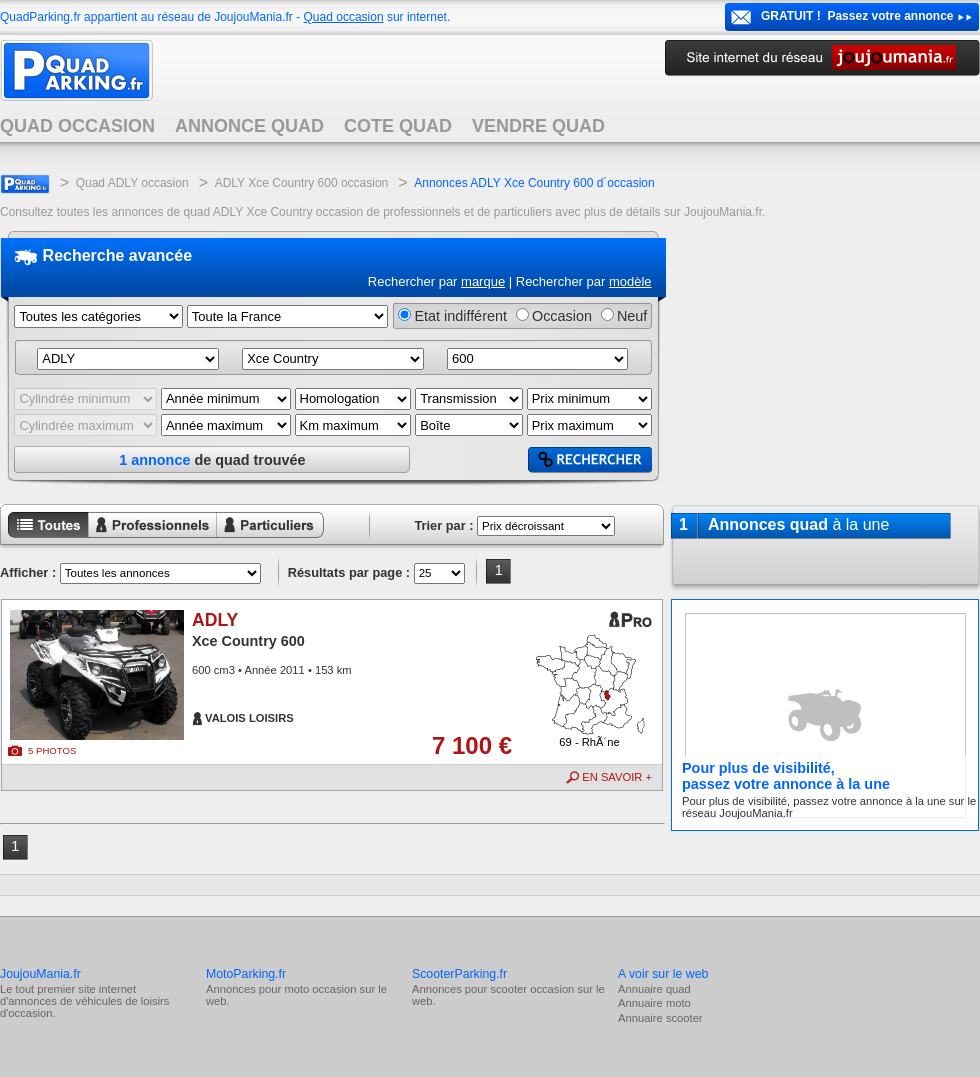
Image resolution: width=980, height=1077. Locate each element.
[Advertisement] (825, 359)
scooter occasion (532, 989)
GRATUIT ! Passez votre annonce (857, 16)
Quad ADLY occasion (132, 183)
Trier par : (443, 525)
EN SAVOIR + (617, 777)
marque (483, 281)
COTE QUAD (398, 126)
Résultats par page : (349, 572)
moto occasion (320, 989)
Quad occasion (344, 17)
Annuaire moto (654, 1003)
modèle (630, 281)
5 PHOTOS (52, 750)
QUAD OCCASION (77, 126)
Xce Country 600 (248, 641)
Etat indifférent (460, 316)
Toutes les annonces (44, 539)
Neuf (632, 316)
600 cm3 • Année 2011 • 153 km (272, 670)
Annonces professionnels (139, 539)
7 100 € (472, 745)
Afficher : (28, 572)
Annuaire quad (654, 989)
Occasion (562, 316)
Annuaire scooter (660, 1018)
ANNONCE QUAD (249, 126)
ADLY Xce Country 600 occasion (302, 183)
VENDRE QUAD (538, 126)
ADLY (215, 620)
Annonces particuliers (254, 539)
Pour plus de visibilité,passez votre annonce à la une (786, 776)
